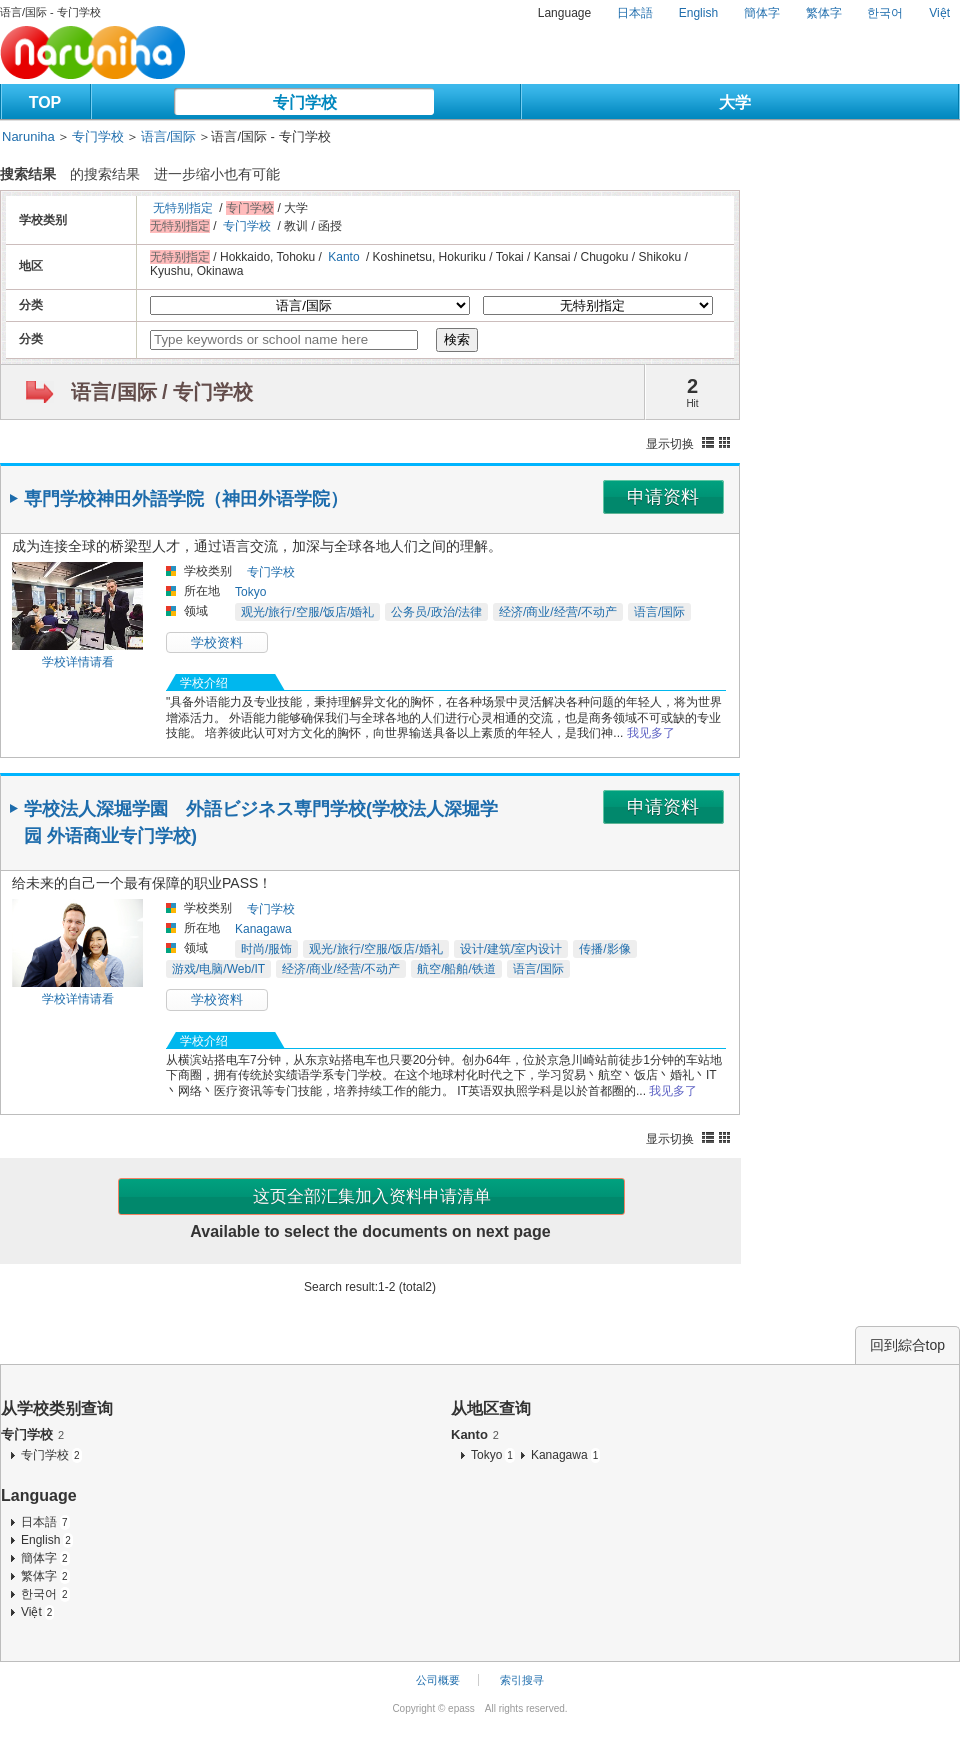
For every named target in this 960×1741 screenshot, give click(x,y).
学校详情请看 (78, 662)
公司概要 (438, 1680)
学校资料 (217, 642)
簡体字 (762, 13)
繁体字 (824, 13)
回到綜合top (907, 1345)
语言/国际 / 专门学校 (162, 392)
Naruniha (28, 136)
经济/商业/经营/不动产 (558, 612)
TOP (45, 102)
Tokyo (250, 592)
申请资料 (663, 497)
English (698, 13)
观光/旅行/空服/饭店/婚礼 (307, 612)
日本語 (635, 13)
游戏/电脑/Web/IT (218, 969)
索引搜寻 (522, 1680)
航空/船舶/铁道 (456, 969)
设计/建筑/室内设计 (511, 949)
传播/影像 (604, 949)
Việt (939, 13)
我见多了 (651, 733)
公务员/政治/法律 (436, 612)
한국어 (885, 13)
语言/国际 (169, 136)
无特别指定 (183, 208)
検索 (457, 339)
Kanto (343, 257)
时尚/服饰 (266, 949)
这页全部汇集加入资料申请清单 (372, 1196)
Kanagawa (263, 929)
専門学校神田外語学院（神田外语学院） (186, 499)
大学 (735, 102)
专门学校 (305, 102)
